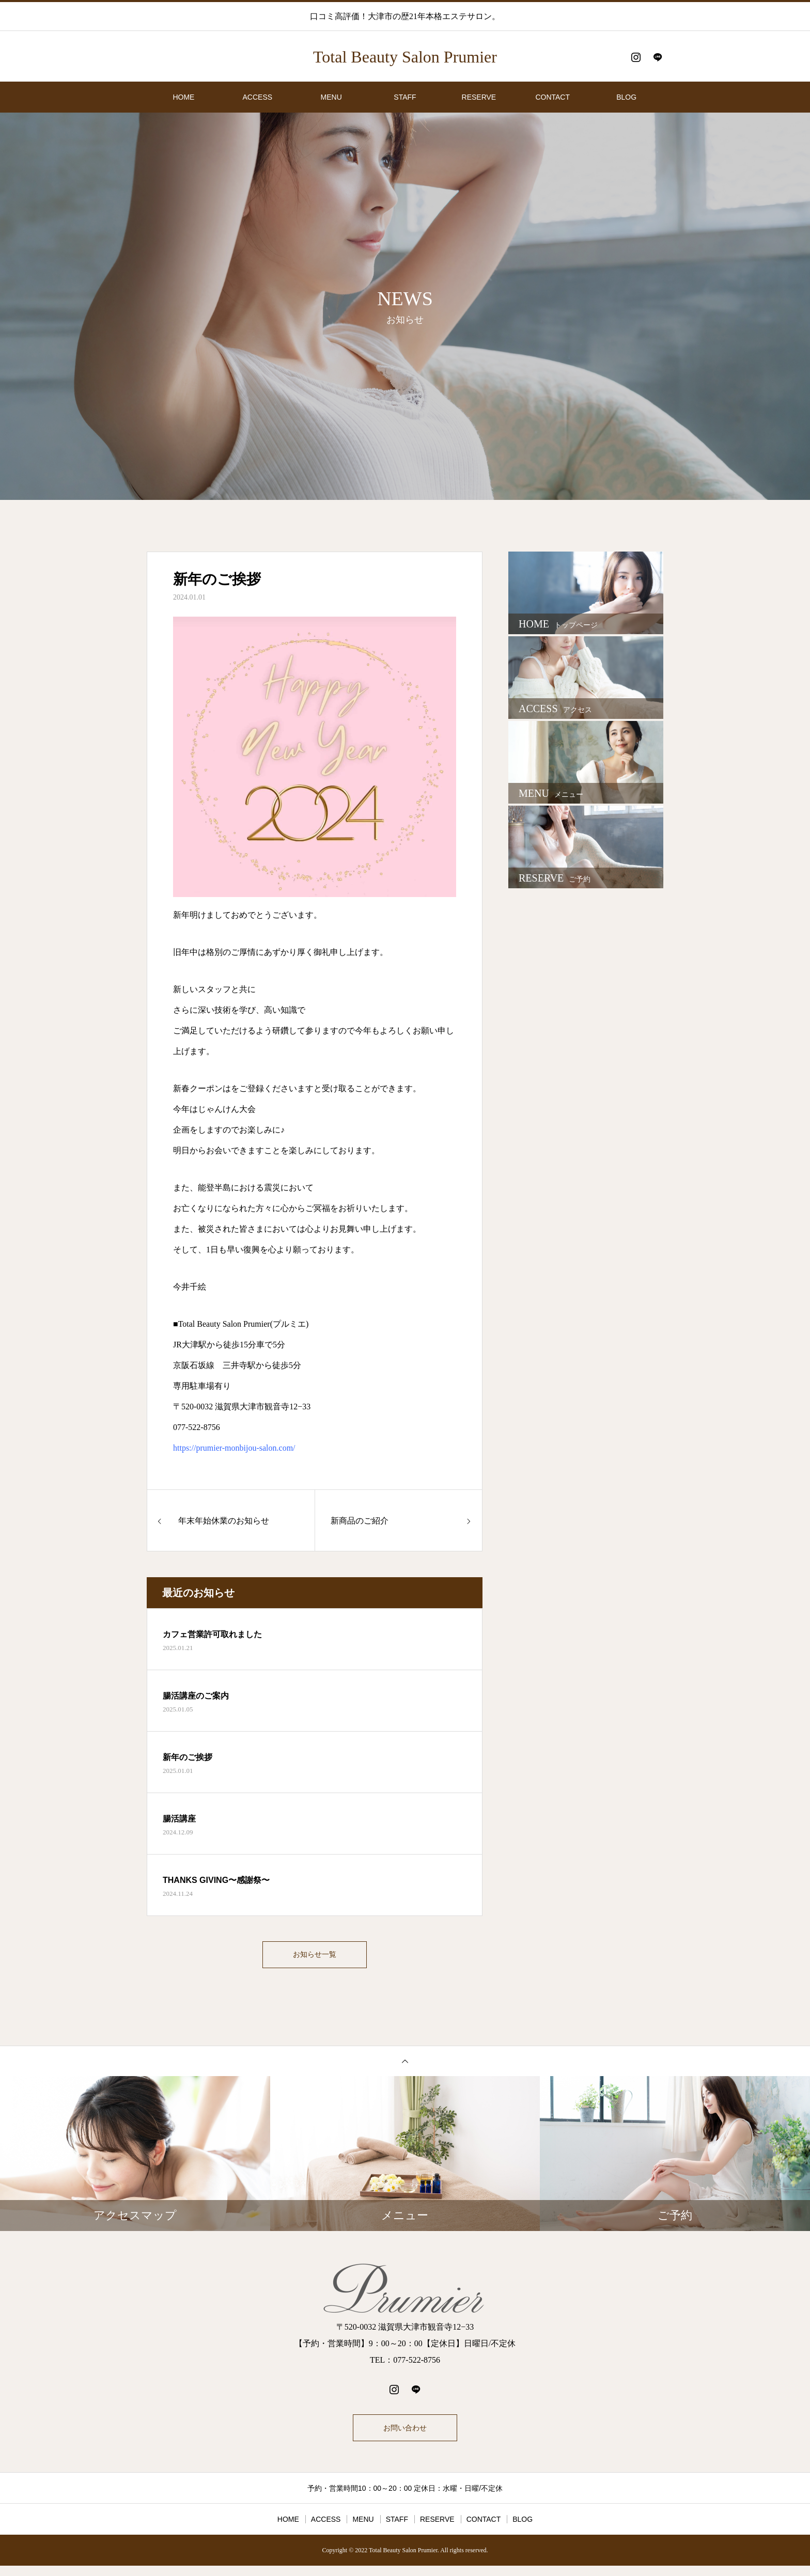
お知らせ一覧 (314, 1957)
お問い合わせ (405, 2435)
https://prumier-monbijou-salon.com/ (234, 1447)
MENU (331, 97)
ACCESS (258, 97)
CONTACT (552, 97)
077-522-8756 (196, 1427)
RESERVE (479, 97)
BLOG (626, 97)
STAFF (405, 97)
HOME (183, 97)
